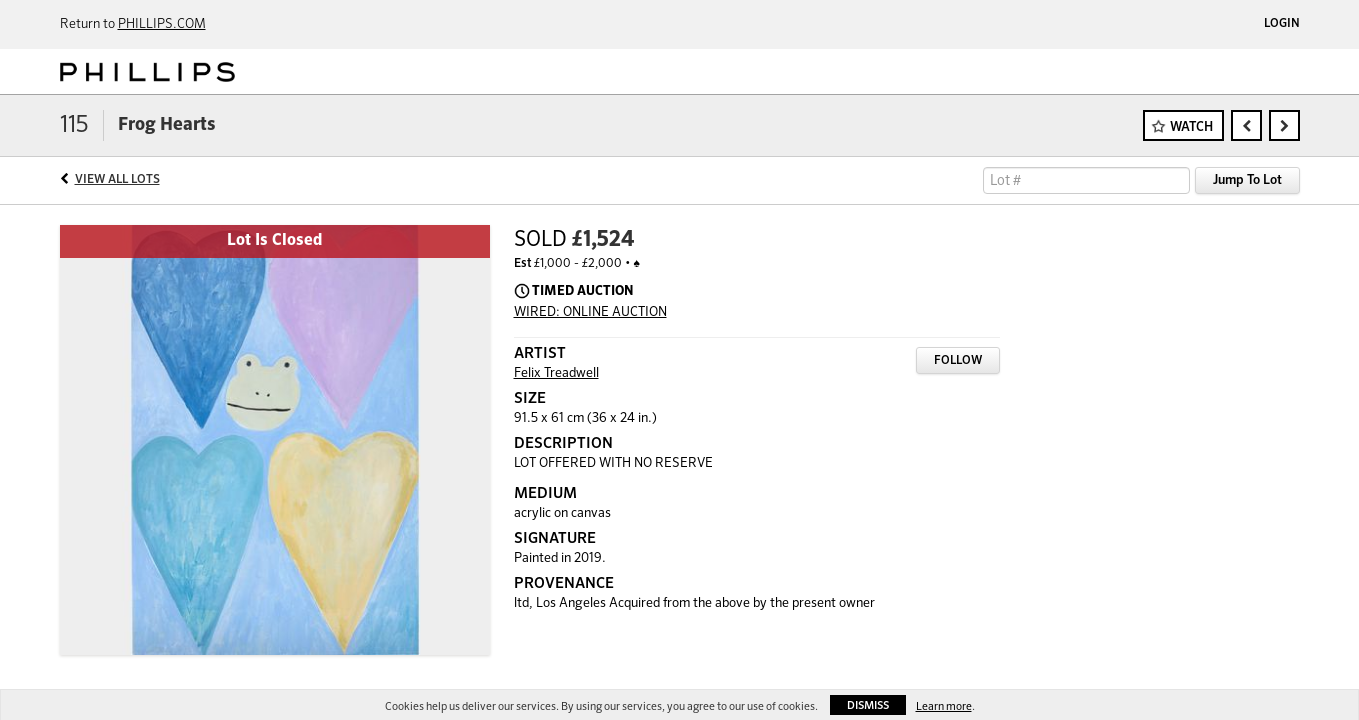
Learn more (944, 706)
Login (1282, 24)
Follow (958, 361)
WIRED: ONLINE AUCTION (590, 312)
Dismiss (868, 705)
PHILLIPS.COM (162, 24)
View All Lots (117, 180)
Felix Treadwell (556, 373)
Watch (1191, 127)
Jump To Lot (1247, 180)
